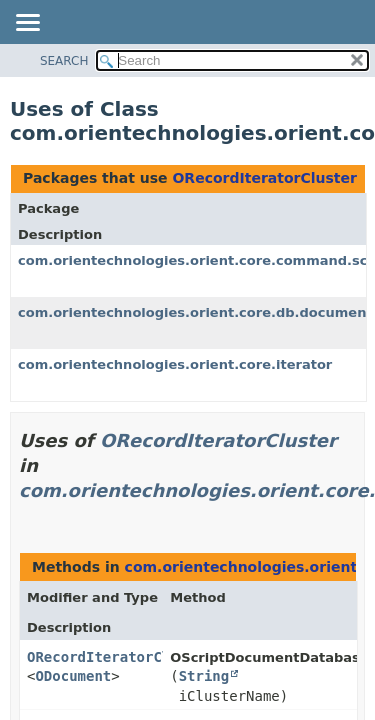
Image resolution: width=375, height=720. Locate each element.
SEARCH (64, 61)
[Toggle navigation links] (27, 24)
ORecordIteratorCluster (264, 178)
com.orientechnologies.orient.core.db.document (195, 312)
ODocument (73, 676)
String (204, 676)
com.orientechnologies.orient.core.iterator (175, 364)
